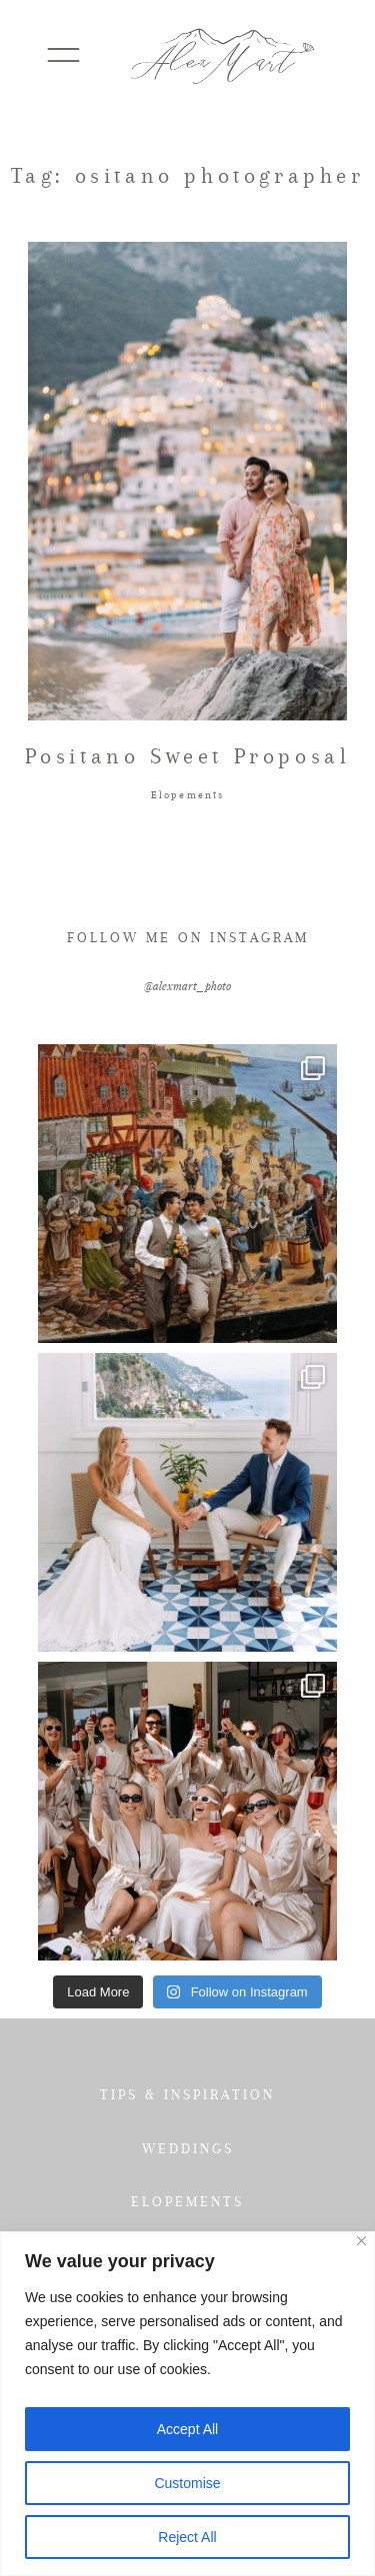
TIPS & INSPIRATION (187, 2094)
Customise (187, 2483)
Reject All (187, 2537)
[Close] (361, 2240)
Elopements (188, 794)
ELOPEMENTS (187, 2201)
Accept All (187, 2429)
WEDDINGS (188, 2148)
